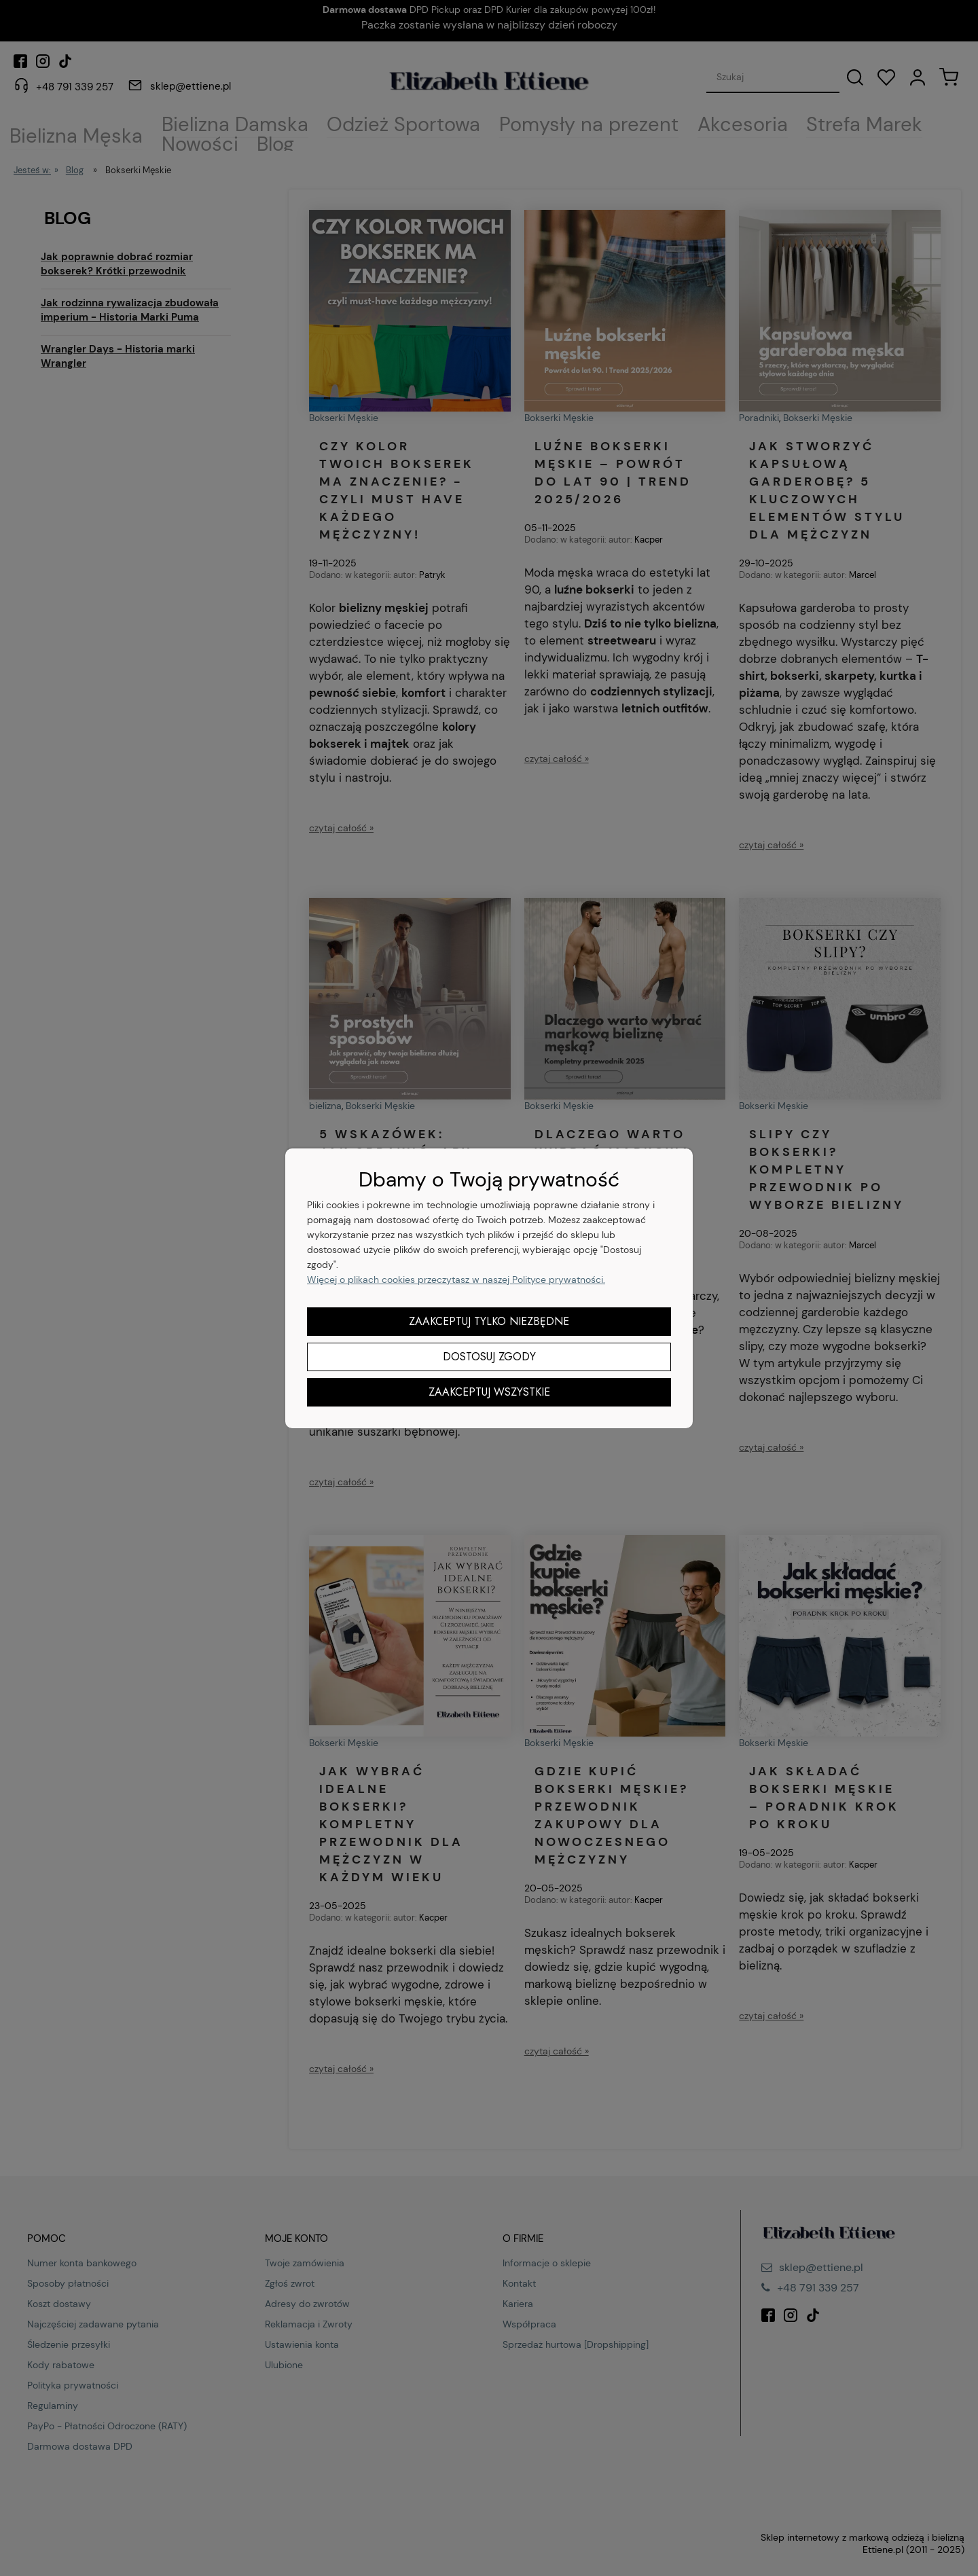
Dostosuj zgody (489, 1356)
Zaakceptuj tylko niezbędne (489, 1321)
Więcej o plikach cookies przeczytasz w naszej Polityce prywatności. (456, 1279)
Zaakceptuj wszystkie (489, 1392)
